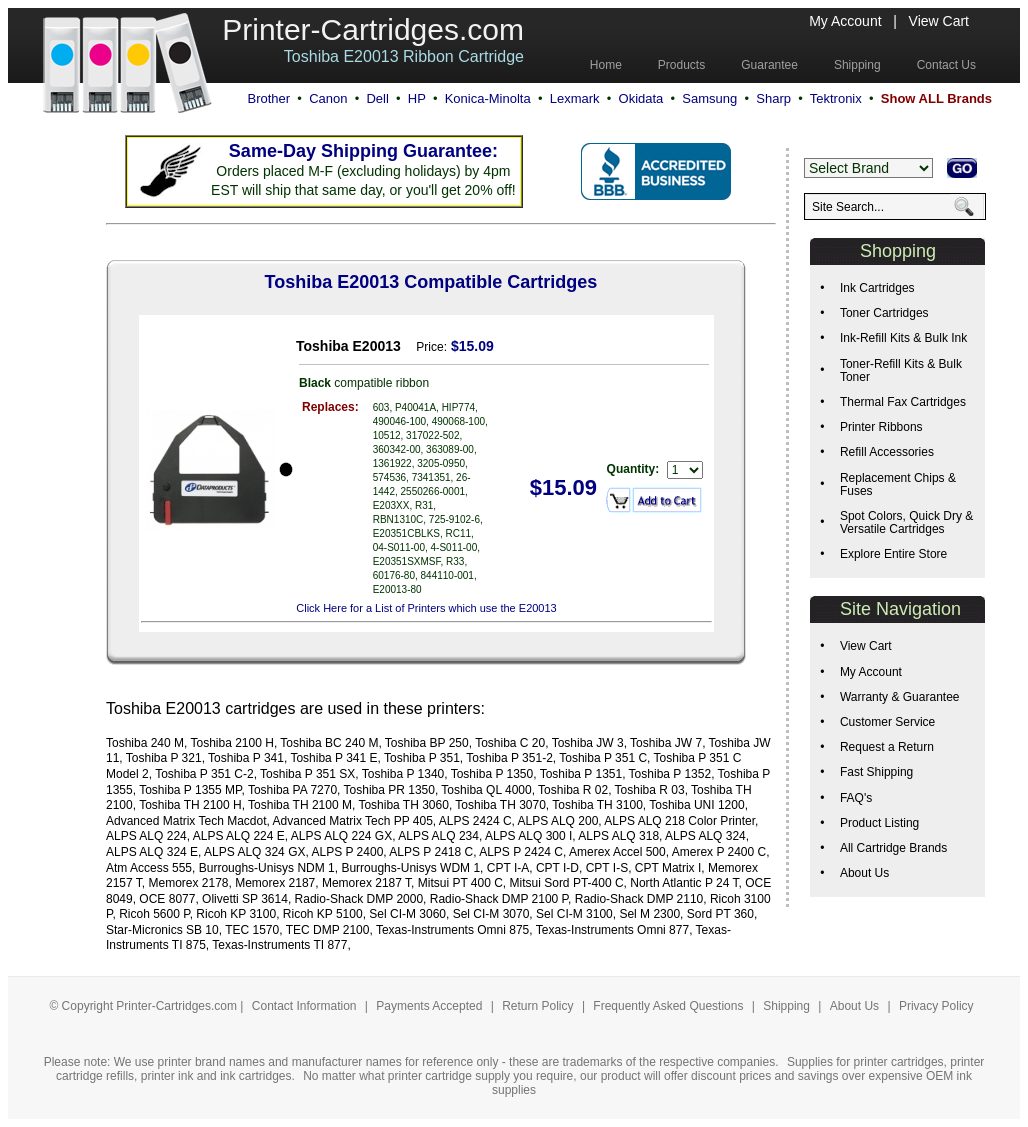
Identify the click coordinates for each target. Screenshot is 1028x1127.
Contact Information (304, 1006)
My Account (845, 21)
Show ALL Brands (936, 98)
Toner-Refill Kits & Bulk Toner (901, 370)
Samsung (709, 98)
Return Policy (539, 1006)
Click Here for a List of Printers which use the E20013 (426, 608)
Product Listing (879, 823)
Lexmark (575, 98)
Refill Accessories (887, 452)
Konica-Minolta (488, 98)
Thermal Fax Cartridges (903, 402)
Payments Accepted (430, 1006)
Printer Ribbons (881, 427)
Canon (328, 98)
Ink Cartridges (877, 288)
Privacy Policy (936, 1006)
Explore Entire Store (893, 554)
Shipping (786, 1006)
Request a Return (887, 747)
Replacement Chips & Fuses (898, 484)
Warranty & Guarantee (900, 697)
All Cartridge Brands (893, 848)
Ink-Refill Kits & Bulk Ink (903, 338)
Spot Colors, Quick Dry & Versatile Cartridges (906, 522)
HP (417, 98)
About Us (864, 873)
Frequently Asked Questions (669, 1006)
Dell (377, 98)
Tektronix (836, 98)
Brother (268, 98)
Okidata (641, 98)
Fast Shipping (876, 772)
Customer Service (887, 722)
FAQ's (856, 798)
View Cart (939, 21)
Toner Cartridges (884, 313)
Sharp (773, 98)
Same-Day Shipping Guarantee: (363, 151)
